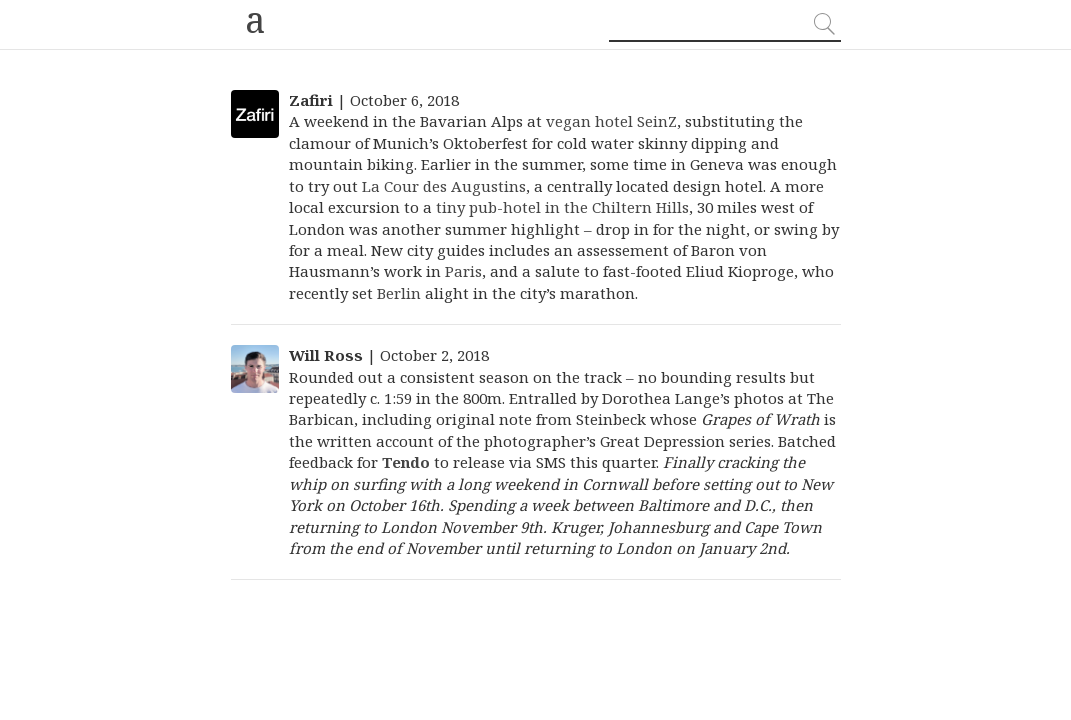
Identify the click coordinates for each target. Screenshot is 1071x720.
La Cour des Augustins (444, 186)
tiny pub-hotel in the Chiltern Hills (562, 207)
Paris (463, 271)
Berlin (399, 293)
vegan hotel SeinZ (611, 121)
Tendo (406, 462)
